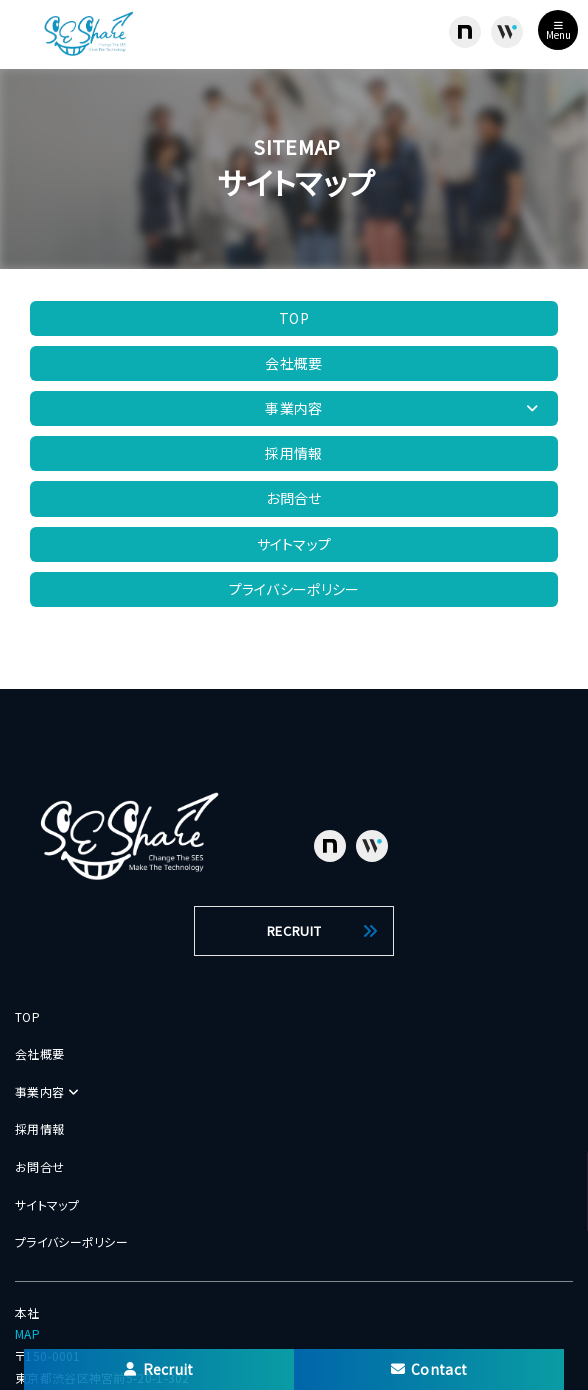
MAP (27, 1333)
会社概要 (293, 363)
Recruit (158, 1369)
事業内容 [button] (401, 408)
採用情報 (293, 453)
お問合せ (293, 498)
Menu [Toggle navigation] (558, 31)
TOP (294, 318)
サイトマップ (294, 544)
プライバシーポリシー (294, 589)
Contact (429, 1369)
